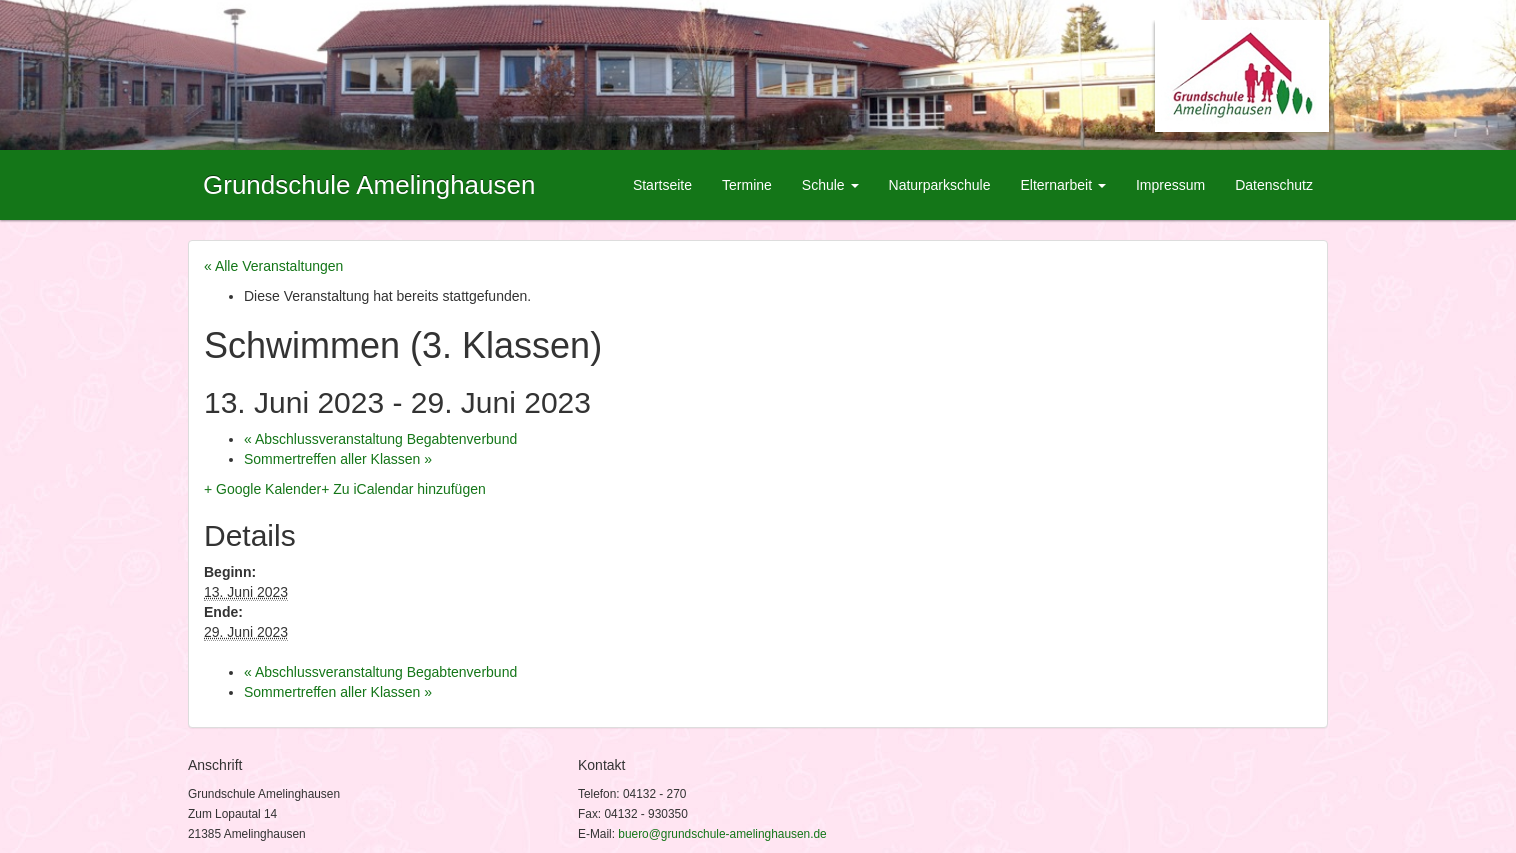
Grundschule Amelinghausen (369, 185)
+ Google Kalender (262, 489)
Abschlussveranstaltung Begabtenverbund (380, 439)
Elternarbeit (1062, 185)
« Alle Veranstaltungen (273, 266)
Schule (830, 185)
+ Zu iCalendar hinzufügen (403, 489)
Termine (747, 185)
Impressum (1170, 185)
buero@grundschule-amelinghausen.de (722, 834)
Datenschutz (1274, 185)
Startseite (662, 185)
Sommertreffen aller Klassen (338, 459)
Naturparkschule (940, 185)
